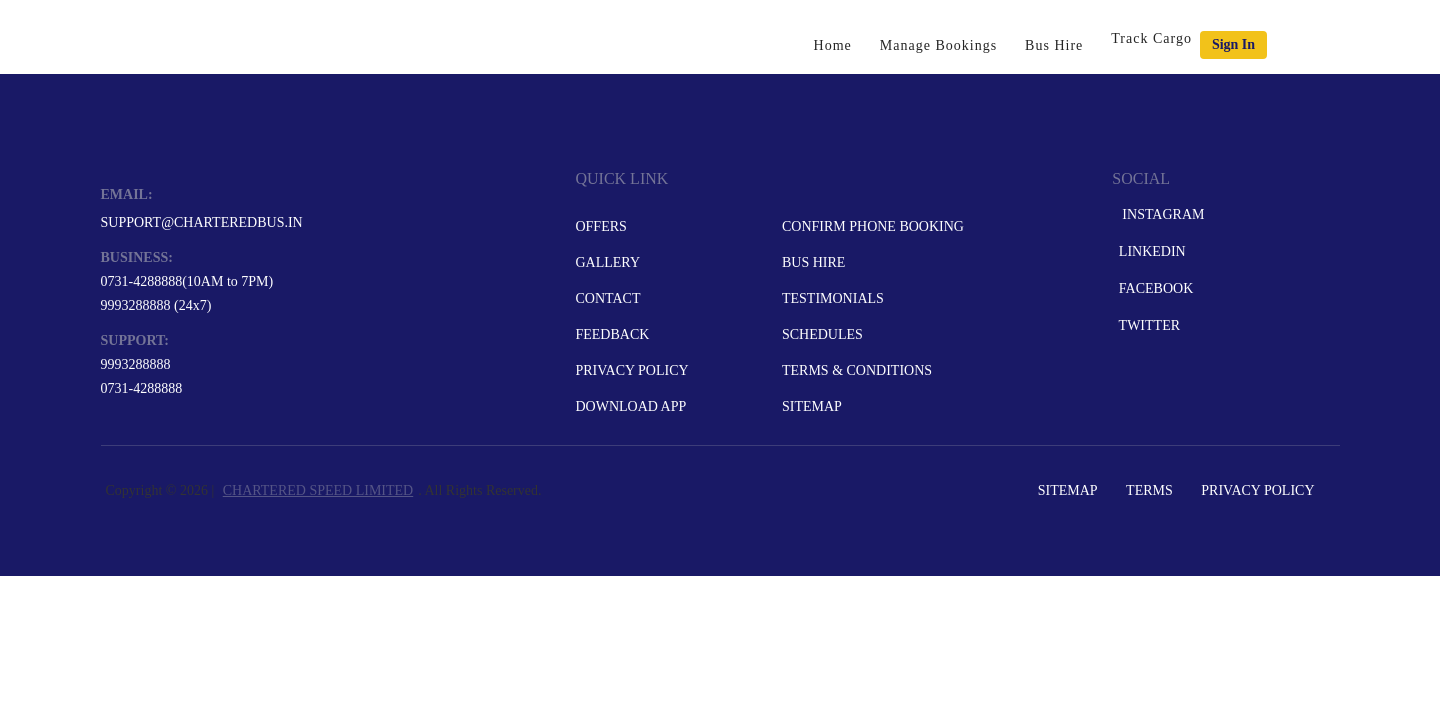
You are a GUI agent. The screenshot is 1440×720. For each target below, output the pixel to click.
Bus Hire (1054, 45)
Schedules (822, 334)
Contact (607, 298)
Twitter (1147, 325)
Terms (1149, 490)
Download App (630, 406)
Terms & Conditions (857, 370)
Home (833, 45)
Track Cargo (1151, 38)
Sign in (1233, 44)
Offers (600, 226)
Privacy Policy (631, 370)
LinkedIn (1150, 251)
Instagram (1159, 214)
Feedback (612, 334)
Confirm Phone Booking (873, 226)
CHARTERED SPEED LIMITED (318, 490)
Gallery (607, 262)
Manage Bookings (938, 45)
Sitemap (812, 406)
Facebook (1154, 288)
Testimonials (833, 298)
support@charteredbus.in (202, 222)
